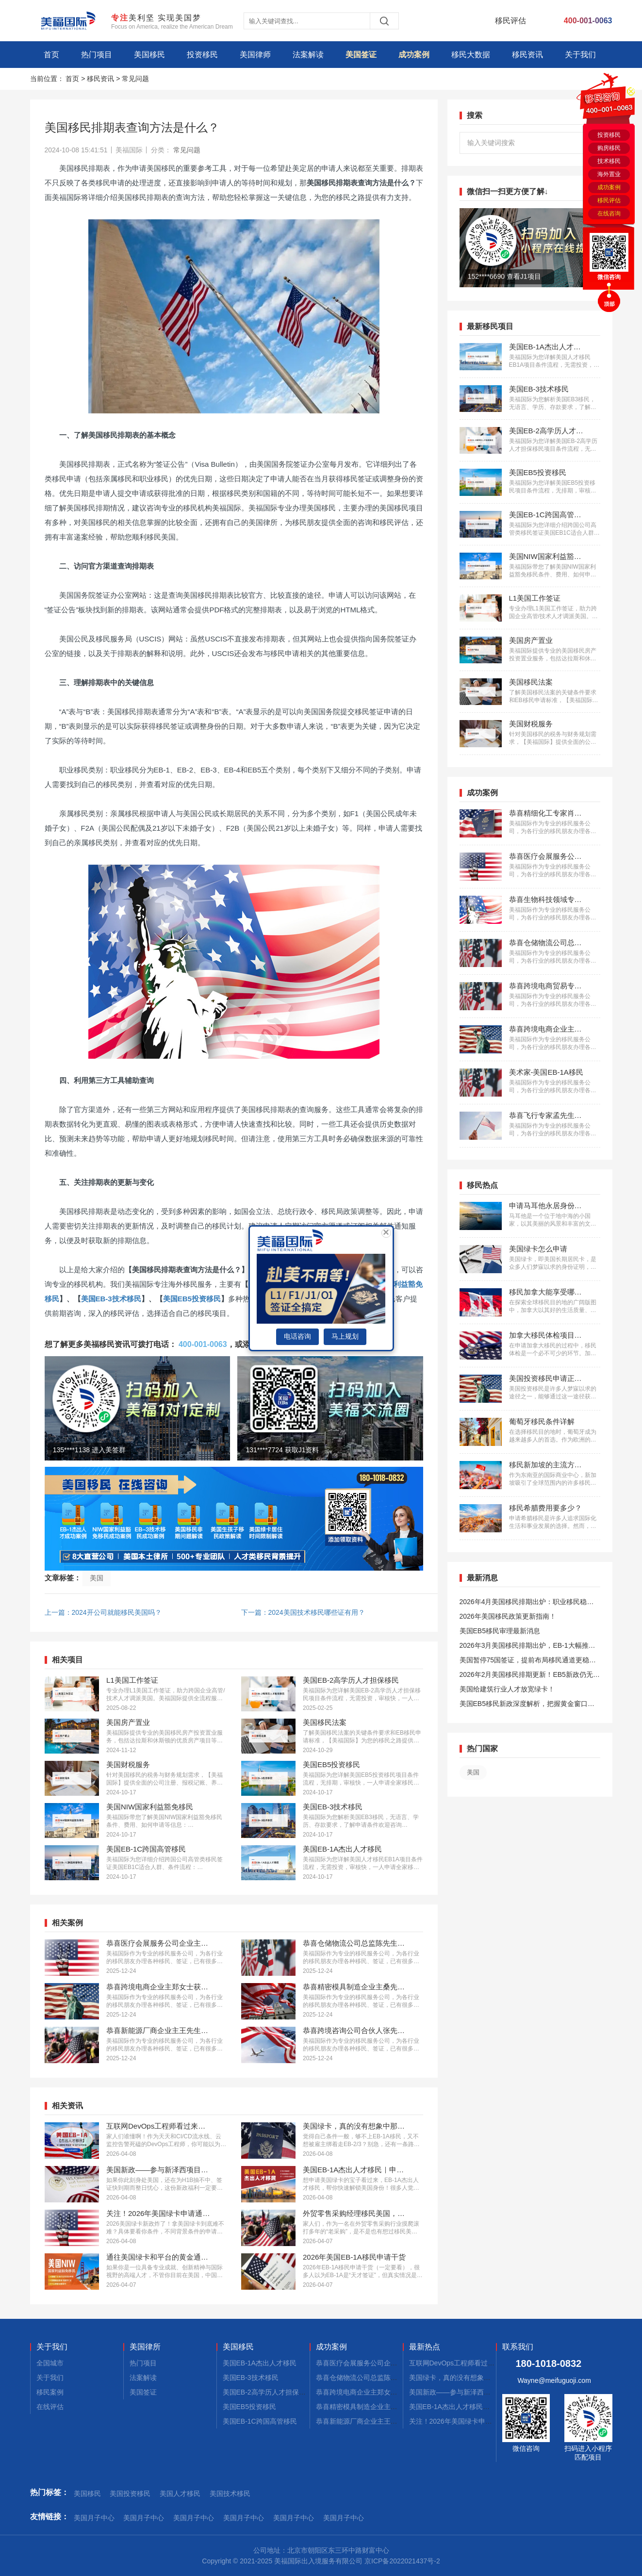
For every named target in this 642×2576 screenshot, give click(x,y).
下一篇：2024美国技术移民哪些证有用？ (303, 1612)
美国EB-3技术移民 (111, 1299)
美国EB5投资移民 (192, 1299)
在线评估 (50, 2407)
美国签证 (361, 54)
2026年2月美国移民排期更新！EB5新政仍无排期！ (530, 1676)
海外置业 (609, 174)
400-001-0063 (203, 1344)
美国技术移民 (230, 2493)
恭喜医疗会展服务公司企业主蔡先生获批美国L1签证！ (398, 2363)
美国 (96, 1578)
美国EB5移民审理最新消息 (500, 1631)
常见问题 (135, 78)
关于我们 (580, 54)
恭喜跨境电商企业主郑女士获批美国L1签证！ (384, 2392)
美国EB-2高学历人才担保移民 (268, 2392)
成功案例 (413, 54)
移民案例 (50, 2392)
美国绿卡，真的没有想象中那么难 (460, 2377)
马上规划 (345, 1336)
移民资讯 (527, 54)
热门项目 (96, 54)
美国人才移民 (180, 2493)
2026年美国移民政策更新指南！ (508, 1616)
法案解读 (308, 54)
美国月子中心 (94, 2518)
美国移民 (149, 54)
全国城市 (50, 2363)
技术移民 (609, 161)
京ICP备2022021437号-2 (402, 2561)
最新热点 (424, 2347)
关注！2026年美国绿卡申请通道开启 (464, 2421)
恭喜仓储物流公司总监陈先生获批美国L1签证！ (388, 2377)
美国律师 (255, 54)
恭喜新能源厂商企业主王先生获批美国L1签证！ (388, 2421)
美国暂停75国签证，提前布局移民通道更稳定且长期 (528, 1661)
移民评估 (609, 200)
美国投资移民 (130, 2493)
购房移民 (609, 148)
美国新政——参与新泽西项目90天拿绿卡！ (474, 2392)
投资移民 (202, 54)
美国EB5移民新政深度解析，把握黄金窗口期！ (524, 1705)
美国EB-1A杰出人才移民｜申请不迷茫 (466, 2407)
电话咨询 (297, 1336)
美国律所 (145, 2347)
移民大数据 (470, 54)
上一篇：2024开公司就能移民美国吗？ (103, 1612)
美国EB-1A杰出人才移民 (259, 2363)
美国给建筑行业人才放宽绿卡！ (507, 1689)
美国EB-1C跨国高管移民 (260, 2421)
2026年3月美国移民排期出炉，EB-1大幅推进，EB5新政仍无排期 (524, 1647)
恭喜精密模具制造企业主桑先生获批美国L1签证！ (391, 2407)
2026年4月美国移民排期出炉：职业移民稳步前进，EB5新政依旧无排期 (527, 1603)
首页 (51, 54)
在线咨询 (609, 213)
